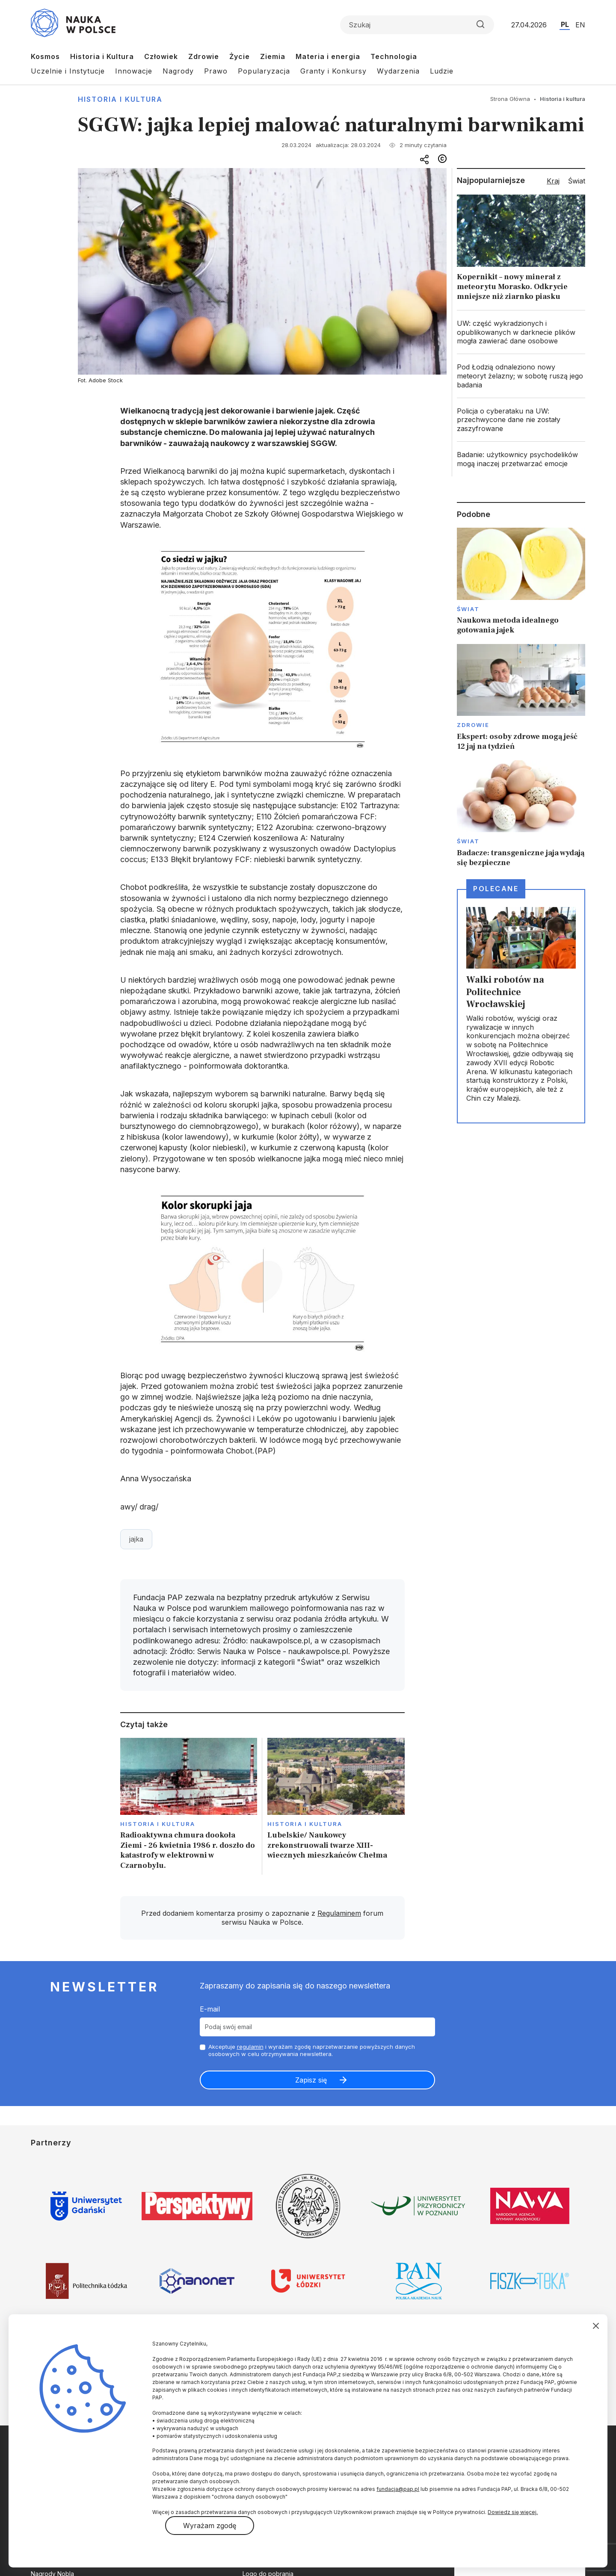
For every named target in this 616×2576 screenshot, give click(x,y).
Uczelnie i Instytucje (68, 71)
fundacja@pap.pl (397, 2489)
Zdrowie (203, 56)
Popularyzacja (264, 71)
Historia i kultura (120, 99)
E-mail (210, 2009)
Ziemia (272, 56)
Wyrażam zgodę (209, 2525)
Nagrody (178, 71)
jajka (136, 1539)
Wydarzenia (398, 71)
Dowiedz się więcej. (513, 2512)
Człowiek (161, 56)
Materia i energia (328, 56)
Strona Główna (510, 98)
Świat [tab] (576, 181)
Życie (239, 56)
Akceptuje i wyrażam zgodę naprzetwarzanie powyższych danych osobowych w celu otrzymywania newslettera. (311, 2050)
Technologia (393, 56)
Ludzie (441, 71)
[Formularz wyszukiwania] (417, 24)
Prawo (216, 71)
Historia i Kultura (102, 56)
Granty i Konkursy (333, 71)
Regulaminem (339, 1913)
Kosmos (45, 56)
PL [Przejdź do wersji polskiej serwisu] (565, 24)
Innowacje (133, 71)
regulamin (250, 2046)
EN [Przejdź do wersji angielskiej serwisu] (580, 25)
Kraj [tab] (553, 181)
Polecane (495, 888)
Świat (468, 609)
